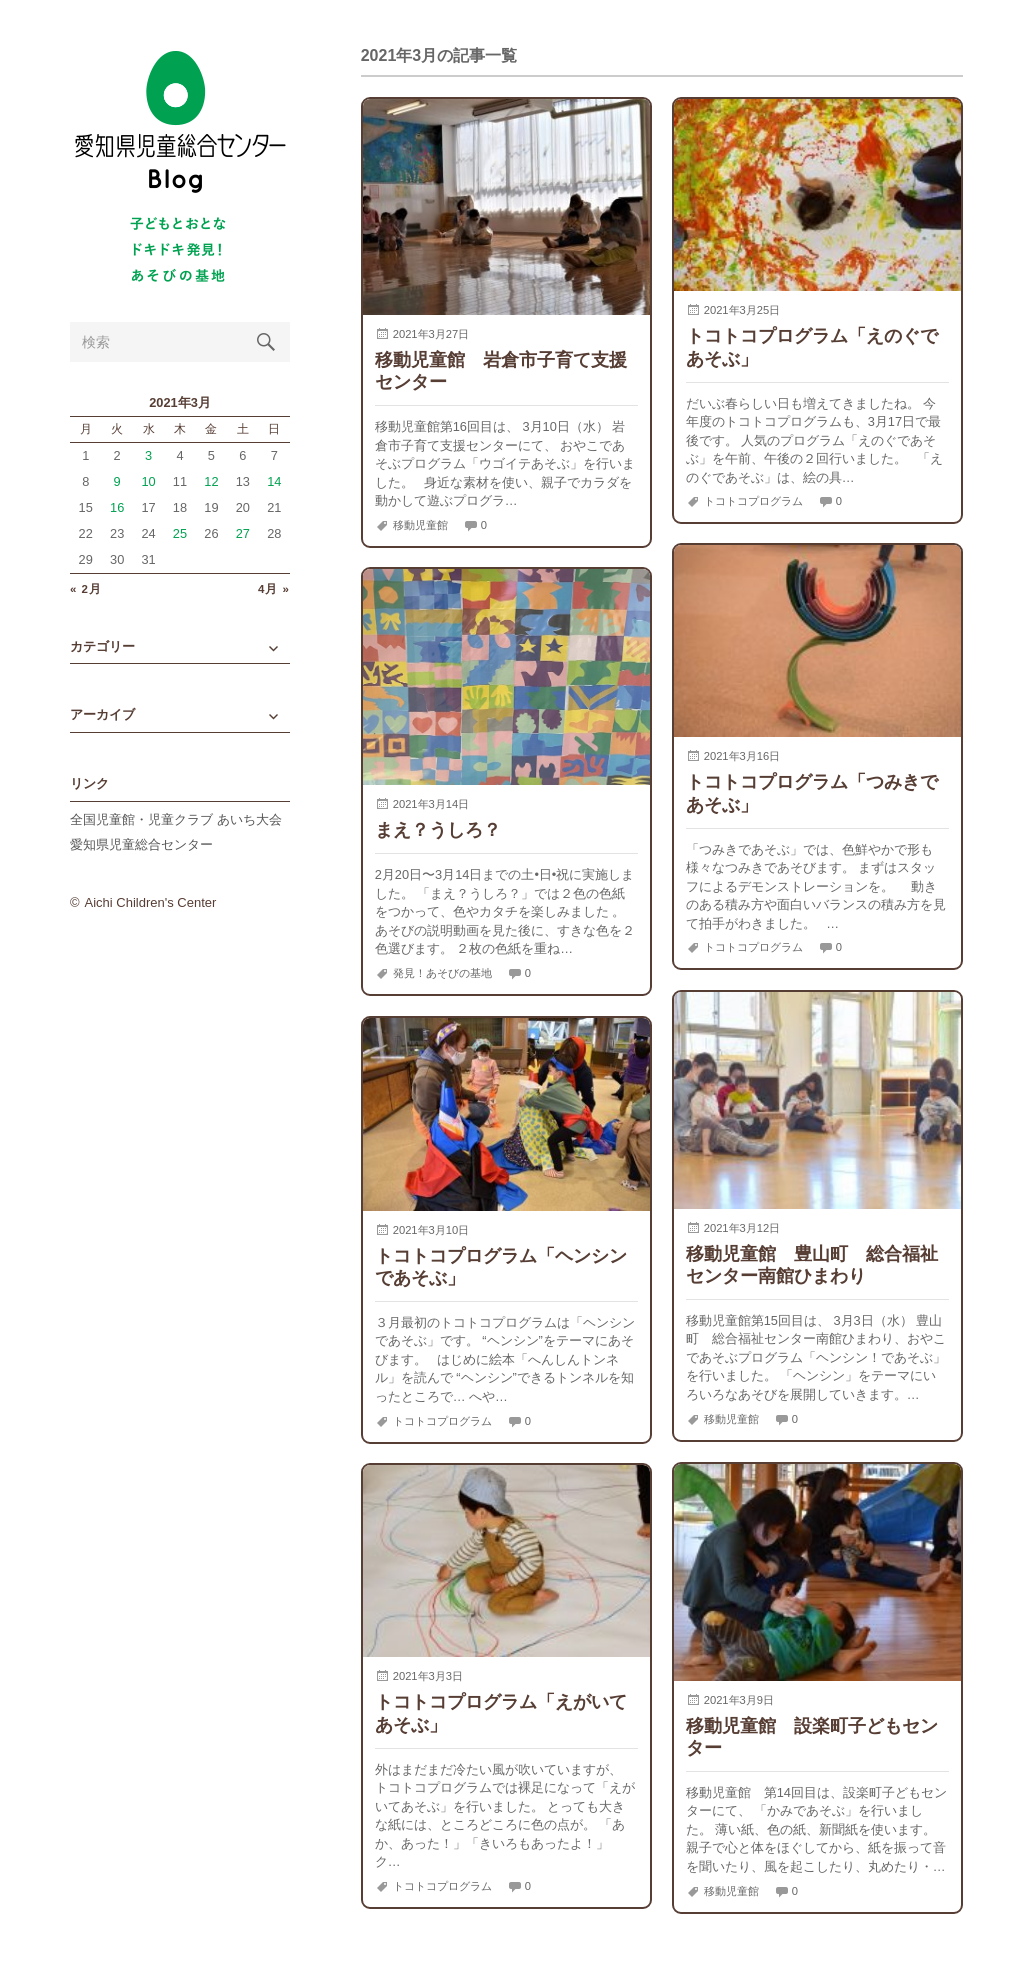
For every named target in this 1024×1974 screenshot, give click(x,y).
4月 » (274, 589)
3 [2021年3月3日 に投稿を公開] (148, 455)
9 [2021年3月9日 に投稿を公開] (117, 481)
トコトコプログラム (753, 501)
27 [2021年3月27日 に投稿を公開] (243, 533)
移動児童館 (420, 525)
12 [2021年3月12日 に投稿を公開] (211, 481)
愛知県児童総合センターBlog (180, 122)
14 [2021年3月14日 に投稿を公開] (274, 481)
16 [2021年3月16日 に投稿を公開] (117, 507)
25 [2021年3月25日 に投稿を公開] (180, 533)
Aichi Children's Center (151, 902)
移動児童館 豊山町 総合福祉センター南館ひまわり (812, 1264)
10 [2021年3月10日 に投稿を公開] (148, 481)
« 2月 (86, 589)
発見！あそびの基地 (442, 973)
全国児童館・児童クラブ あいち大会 (176, 819)
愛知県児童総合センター (141, 844)
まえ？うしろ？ (438, 829)
